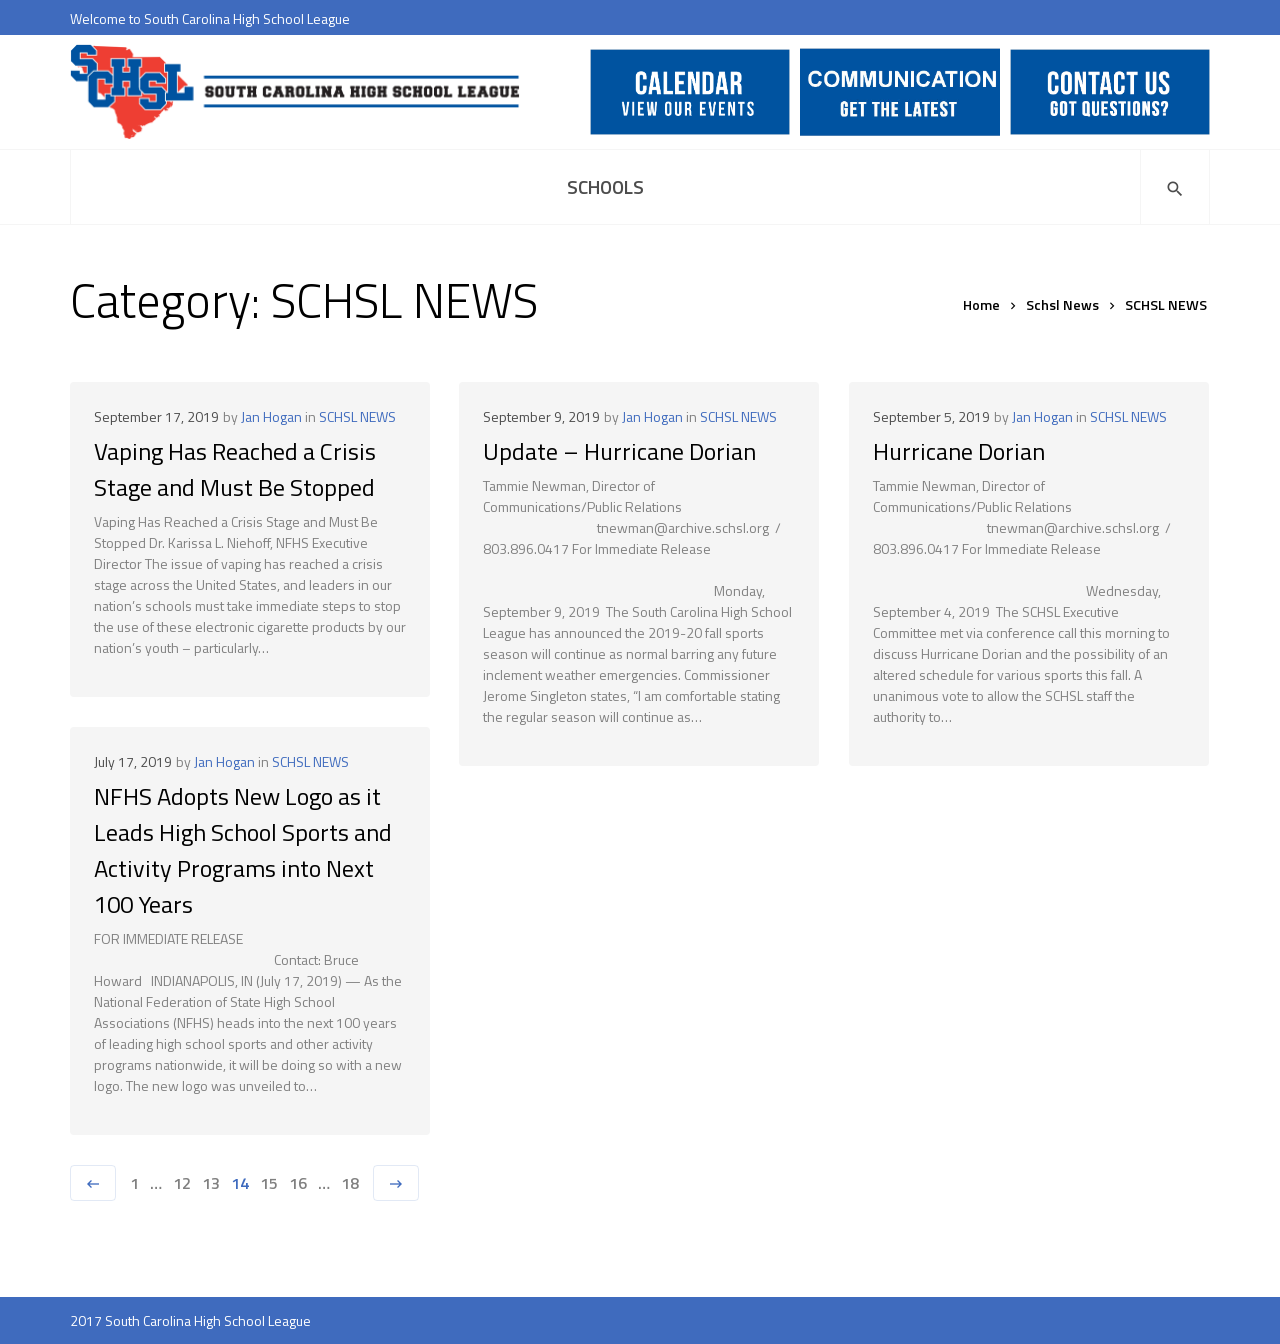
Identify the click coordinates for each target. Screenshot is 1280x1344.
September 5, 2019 (931, 416)
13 (211, 1183)
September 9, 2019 (541, 416)
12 (182, 1183)
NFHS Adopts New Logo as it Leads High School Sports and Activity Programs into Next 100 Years (243, 850)
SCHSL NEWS (357, 416)
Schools (605, 186)
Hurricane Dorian (959, 451)
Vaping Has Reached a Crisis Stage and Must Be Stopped (235, 469)
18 (350, 1183)
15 (269, 1183)
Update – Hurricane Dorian (619, 451)
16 (298, 1183)
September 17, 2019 (156, 416)
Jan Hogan (271, 416)
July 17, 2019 (133, 761)
